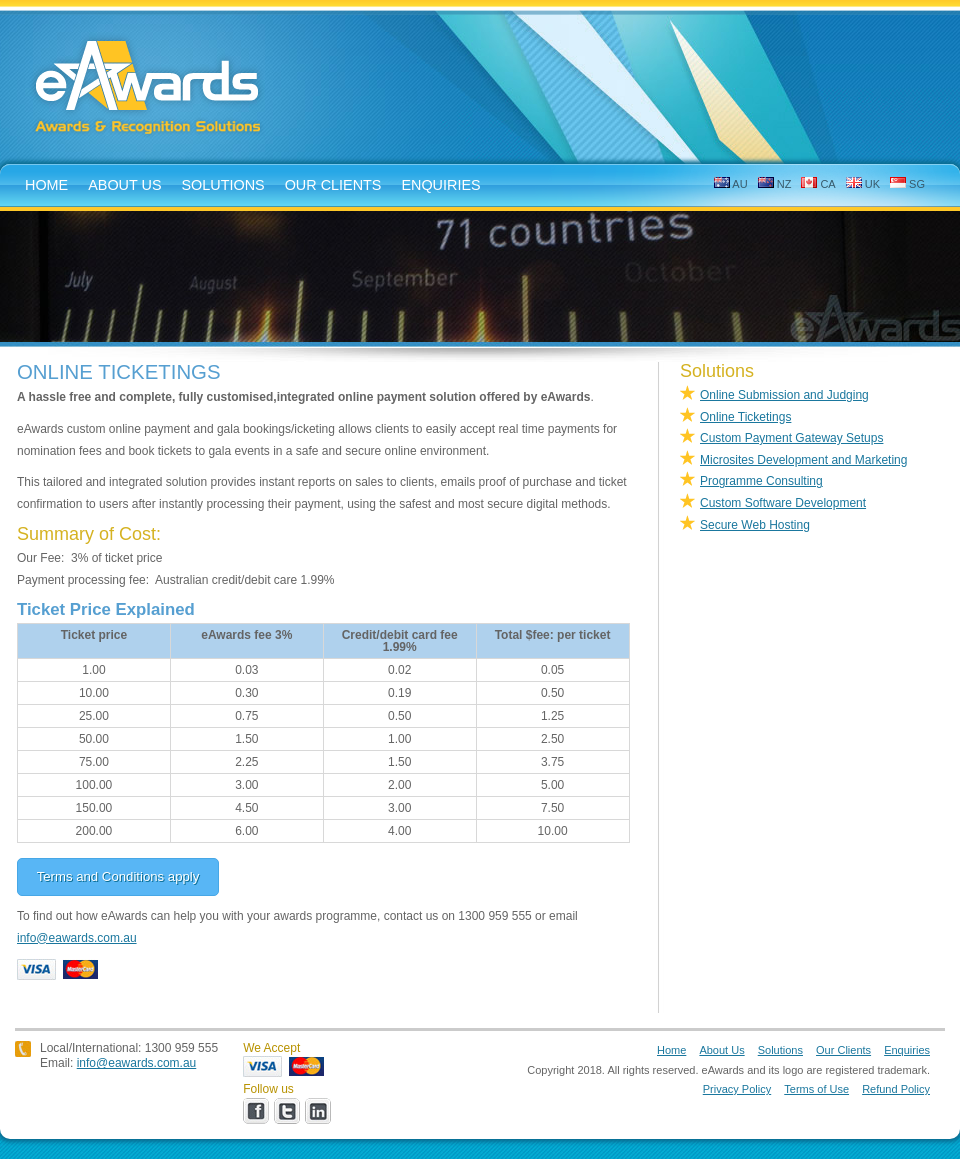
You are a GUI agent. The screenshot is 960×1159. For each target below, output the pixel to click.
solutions (223, 185)
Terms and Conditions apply (118, 876)
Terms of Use (816, 1089)
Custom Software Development (783, 503)
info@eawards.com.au (77, 938)
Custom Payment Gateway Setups (791, 438)
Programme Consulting (761, 481)
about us (124, 185)
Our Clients (333, 185)
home (46, 185)
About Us (721, 1050)
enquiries (440, 185)
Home (671, 1050)
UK (863, 183)
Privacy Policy (737, 1089)
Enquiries (907, 1050)
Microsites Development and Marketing (803, 460)
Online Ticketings (745, 417)
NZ (775, 183)
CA (818, 183)
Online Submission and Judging (784, 395)
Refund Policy (896, 1089)
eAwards (149, 89)
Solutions (780, 1050)
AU (731, 183)
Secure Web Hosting (755, 525)
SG (907, 183)
